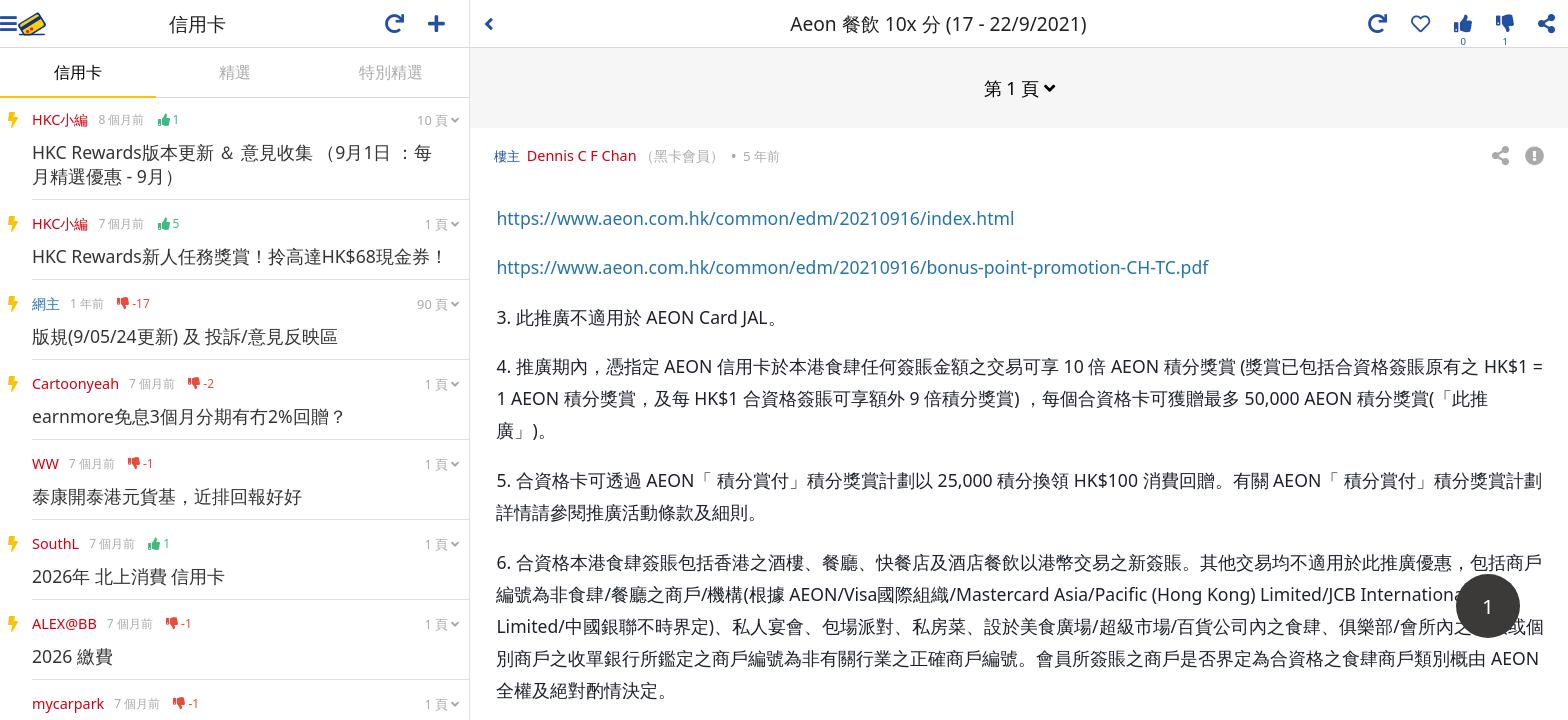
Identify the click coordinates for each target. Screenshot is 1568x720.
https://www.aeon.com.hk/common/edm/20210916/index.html (755, 217)
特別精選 (391, 72)
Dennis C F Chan (582, 154)
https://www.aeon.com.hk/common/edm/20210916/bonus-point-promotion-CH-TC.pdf (852, 266)
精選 (235, 72)
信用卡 (78, 72)
